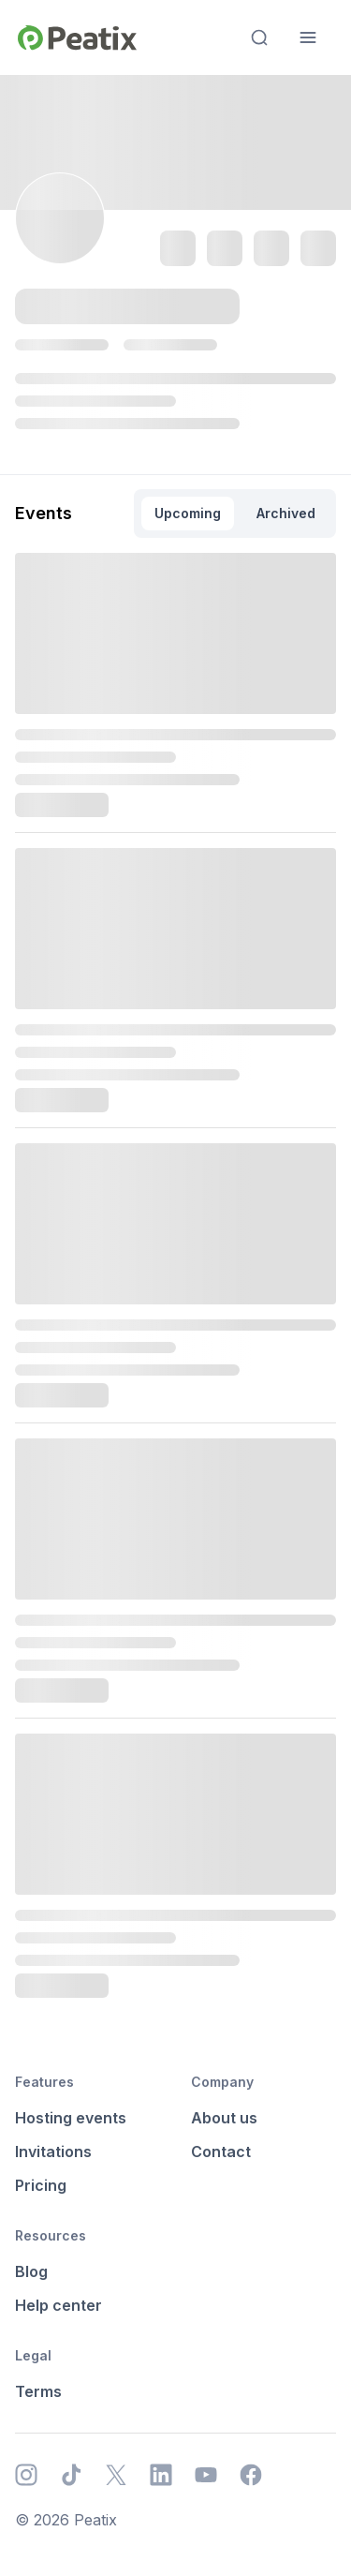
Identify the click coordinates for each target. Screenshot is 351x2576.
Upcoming (187, 513)
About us (224, 2117)
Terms (38, 2391)
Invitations (53, 2151)
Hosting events (70, 2117)
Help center (58, 2305)
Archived (285, 513)
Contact (221, 2151)
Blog (31, 2271)
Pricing (40, 2185)
